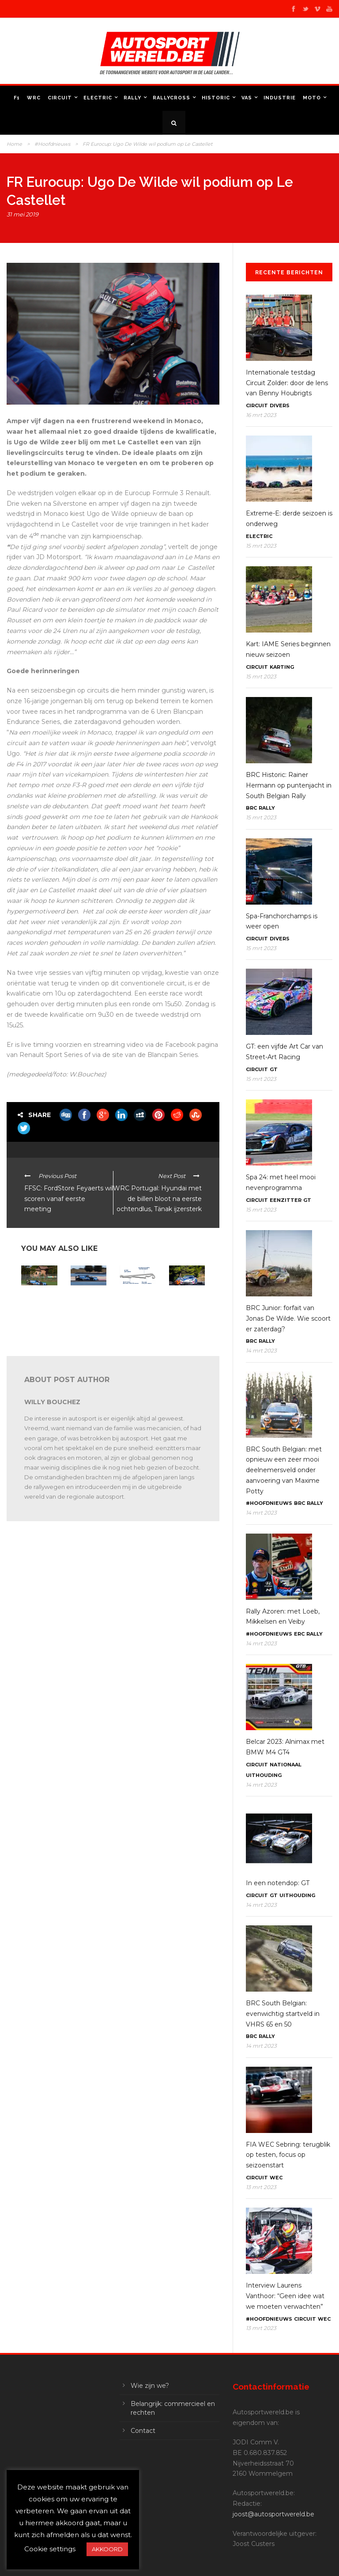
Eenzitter (285, 1200)
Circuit (60, 98)
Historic (216, 98)
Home (14, 144)
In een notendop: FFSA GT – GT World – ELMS (38, 1303)
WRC (34, 98)
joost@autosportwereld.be (273, 2514)
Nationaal (285, 1765)
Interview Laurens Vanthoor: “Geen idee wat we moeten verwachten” (285, 2296)
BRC (251, 808)
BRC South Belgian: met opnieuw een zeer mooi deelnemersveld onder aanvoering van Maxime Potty (284, 1470)
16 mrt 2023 (261, 415)
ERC (299, 1634)
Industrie (280, 98)
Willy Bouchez (52, 1402)
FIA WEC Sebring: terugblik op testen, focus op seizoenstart (288, 2155)
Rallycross (171, 98)
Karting (282, 667)
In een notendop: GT (277, 1883)
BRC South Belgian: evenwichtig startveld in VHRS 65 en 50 (283, 2013)
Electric (97, 98)
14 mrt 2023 (261, 1350)
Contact (143, 2431)
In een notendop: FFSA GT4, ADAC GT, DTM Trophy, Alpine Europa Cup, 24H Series (186, 1315)
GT (274, 1069)
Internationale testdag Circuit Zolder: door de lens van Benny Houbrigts (287, 383)
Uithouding (264, 1775)
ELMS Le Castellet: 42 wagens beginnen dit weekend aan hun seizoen (136, 1308)
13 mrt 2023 (261, 2187)
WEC (276, 2177)
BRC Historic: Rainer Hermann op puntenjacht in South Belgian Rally (288, 785)
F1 (17, 98)
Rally (132, 98)
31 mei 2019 (22, 214)
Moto (312, 98)
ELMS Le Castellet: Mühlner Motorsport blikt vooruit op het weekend (86, 1312)
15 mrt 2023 (261, 545)
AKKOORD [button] (107, 2549)
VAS (246, 98)
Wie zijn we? (150, 2386)
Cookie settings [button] (49, 2549)
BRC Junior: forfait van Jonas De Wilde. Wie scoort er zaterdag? (288, 1318)
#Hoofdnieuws (52, 144)
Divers (280, 405)
